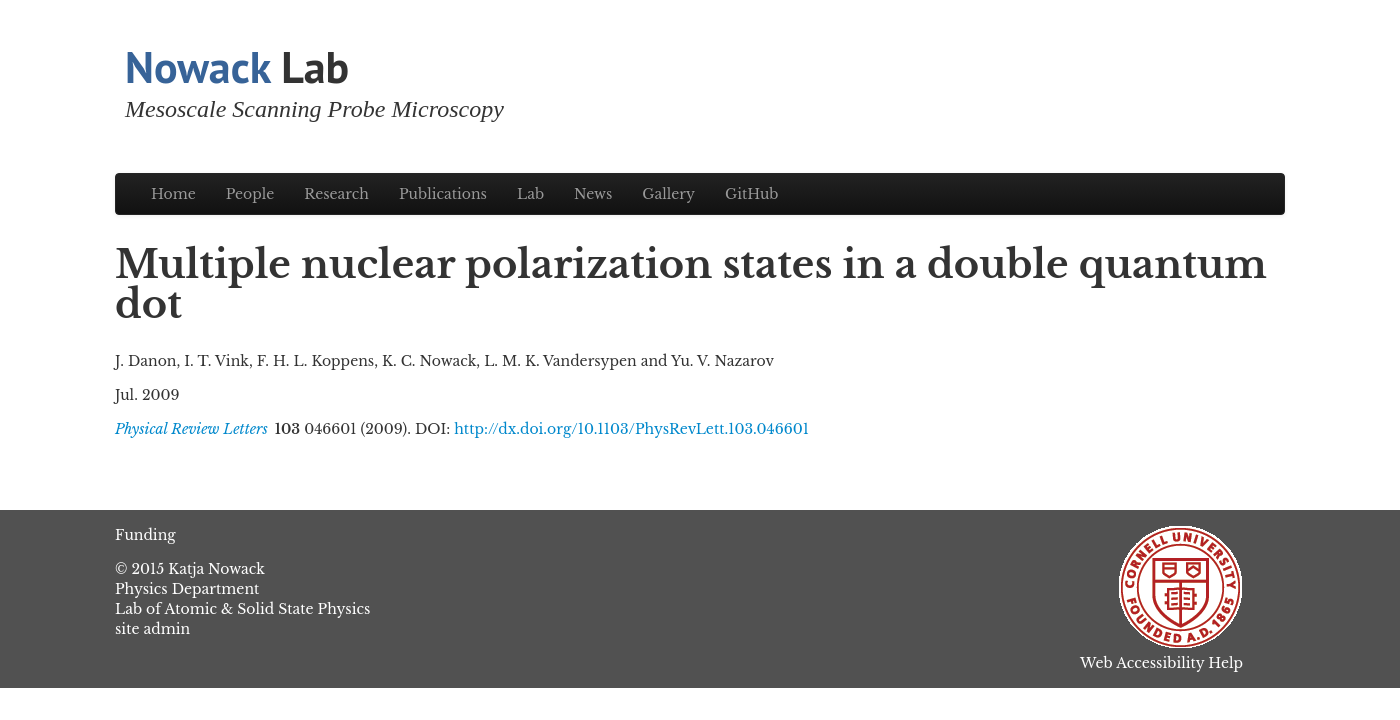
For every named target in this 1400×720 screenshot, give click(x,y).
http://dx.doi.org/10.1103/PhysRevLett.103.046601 (631, 429)
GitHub (751, 194)
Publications (443, 194)
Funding (145, 535)
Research (336, 194)
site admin (152, 629)
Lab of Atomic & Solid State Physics (242, 609)
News (593, 194)
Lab (237, 66)
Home (173, 194)
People (250, 194)
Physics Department (187, 589)
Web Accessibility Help (1161, 663)
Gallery (668, 194)
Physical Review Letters (191, 429)
